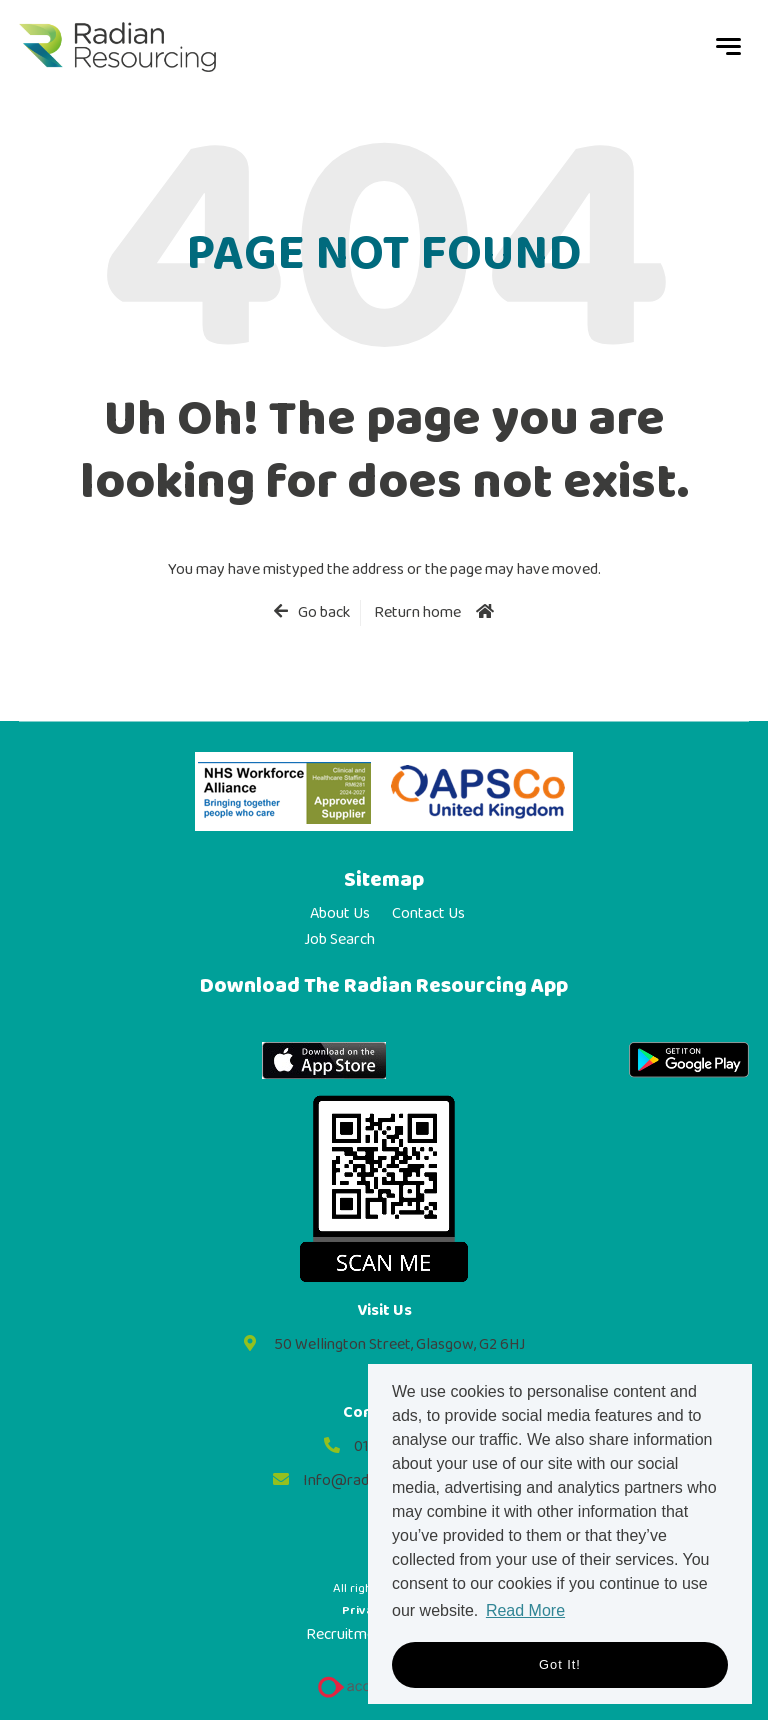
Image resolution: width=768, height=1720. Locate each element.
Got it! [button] (560, 1664)
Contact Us (428, 914)
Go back (324, 613)
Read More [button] (525, 1610)
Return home (417, 612)
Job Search (339, 940)
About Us (340, 914)
